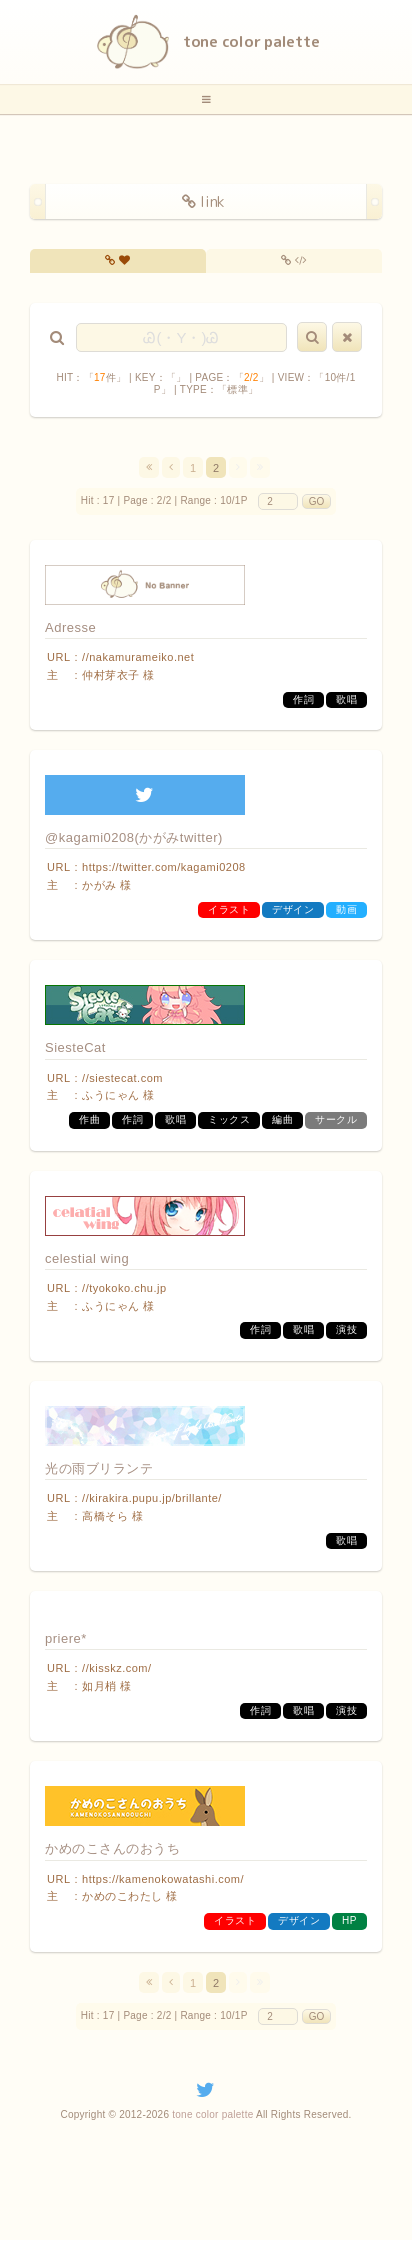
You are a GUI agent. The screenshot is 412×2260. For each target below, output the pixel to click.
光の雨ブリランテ (99, 1468)
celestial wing (87, 1258)
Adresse (70, 627)
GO (317, 501)
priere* (66, 1638)
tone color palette (212, 2114)
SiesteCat (75, 1047)
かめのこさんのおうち (112, 1848)
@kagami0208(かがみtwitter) (134, 837)
